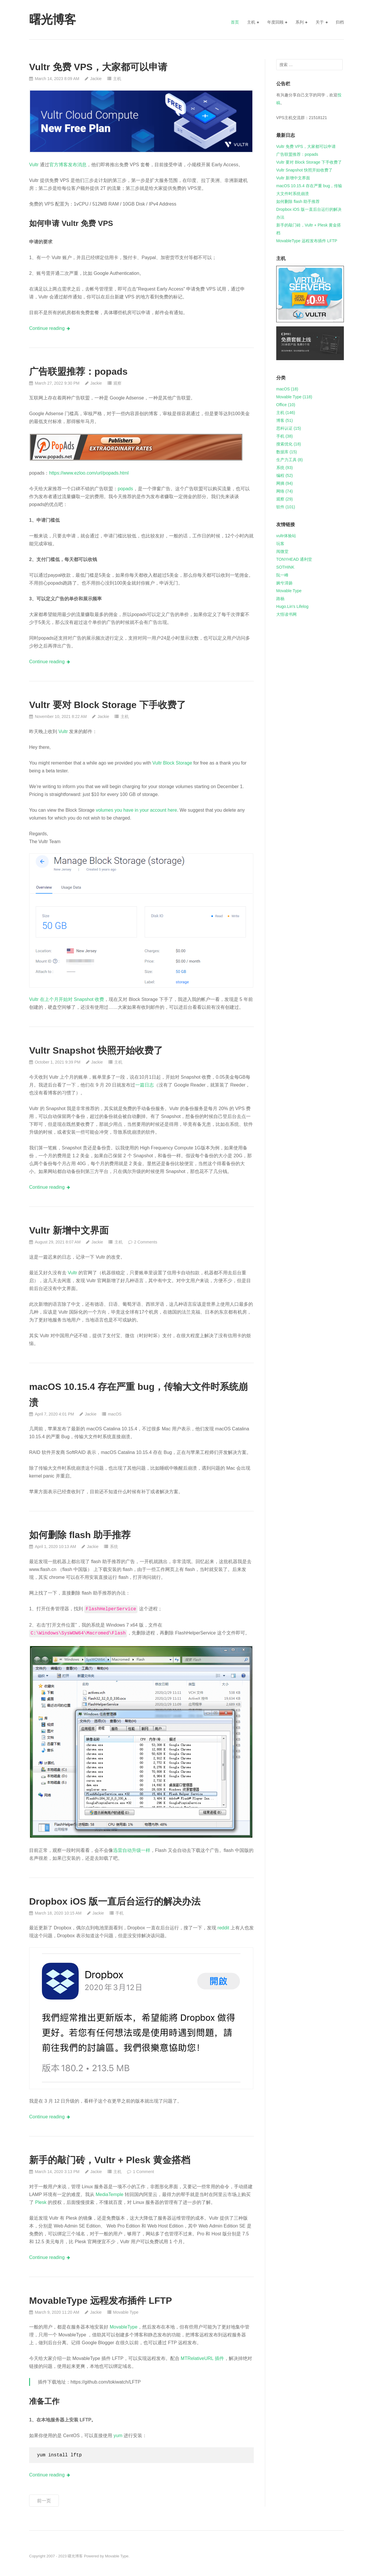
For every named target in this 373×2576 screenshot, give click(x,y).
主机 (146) (285, 412)
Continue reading (47, 328)
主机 (251, 22)
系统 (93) (284, 467)
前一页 (44, 2500)
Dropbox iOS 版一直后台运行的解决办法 (114, 1901)
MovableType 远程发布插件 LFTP (100, 2300)
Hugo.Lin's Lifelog (292, 606)
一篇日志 (144, 1084)
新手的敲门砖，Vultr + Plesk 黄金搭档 (109, 2160)
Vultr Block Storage (172, 762)
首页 (235, 22)
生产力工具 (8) (289, 459)
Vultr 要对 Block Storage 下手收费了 (107, 705)
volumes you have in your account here (136, 810)
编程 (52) (284, 475)
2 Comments (145, 1242)
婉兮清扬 (284, 583)
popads (125, 488)
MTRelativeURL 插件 (202, 2358)
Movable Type (125, 2312)
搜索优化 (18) (288, 444)
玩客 (280, 543)
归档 (340, 22)
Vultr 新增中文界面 (69, 1230)
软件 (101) (285, 507)
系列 (299, 22)
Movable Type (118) (294, 396)
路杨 (280, 598)
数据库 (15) (286, 452)
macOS (115, 1414)
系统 (114, 1546)
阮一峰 (282, 575)
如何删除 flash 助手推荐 (80, 1535)
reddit (223, 1927)
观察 (117, 383)
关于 (320, 22)
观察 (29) (284, 499)
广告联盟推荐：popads (78, 371)
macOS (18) (287, 389)
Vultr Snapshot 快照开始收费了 (96, 1050)
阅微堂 (282, 551)
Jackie (96, 78)
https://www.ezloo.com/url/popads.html (89, 472)
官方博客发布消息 (68, 164)
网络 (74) (284, 491)
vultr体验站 (286, 535)
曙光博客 (75, 2556)
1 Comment (143, 2171)
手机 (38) (284, 436)
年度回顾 (275, 22)
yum (118, 2435)
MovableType (123, 2326)
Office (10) (285, 404)
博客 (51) (284, 420)
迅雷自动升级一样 (131, 1850)
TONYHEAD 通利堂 (294, 559)
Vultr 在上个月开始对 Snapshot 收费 (66, 999)
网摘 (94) (284, 483)
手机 (119, 1913)
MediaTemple (109, 2194)
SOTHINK (285, 567)
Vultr (33, 164)
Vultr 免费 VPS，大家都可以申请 (98, 67)
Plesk (40, 2202)
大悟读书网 (286, 614)
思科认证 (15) (288, 428)
